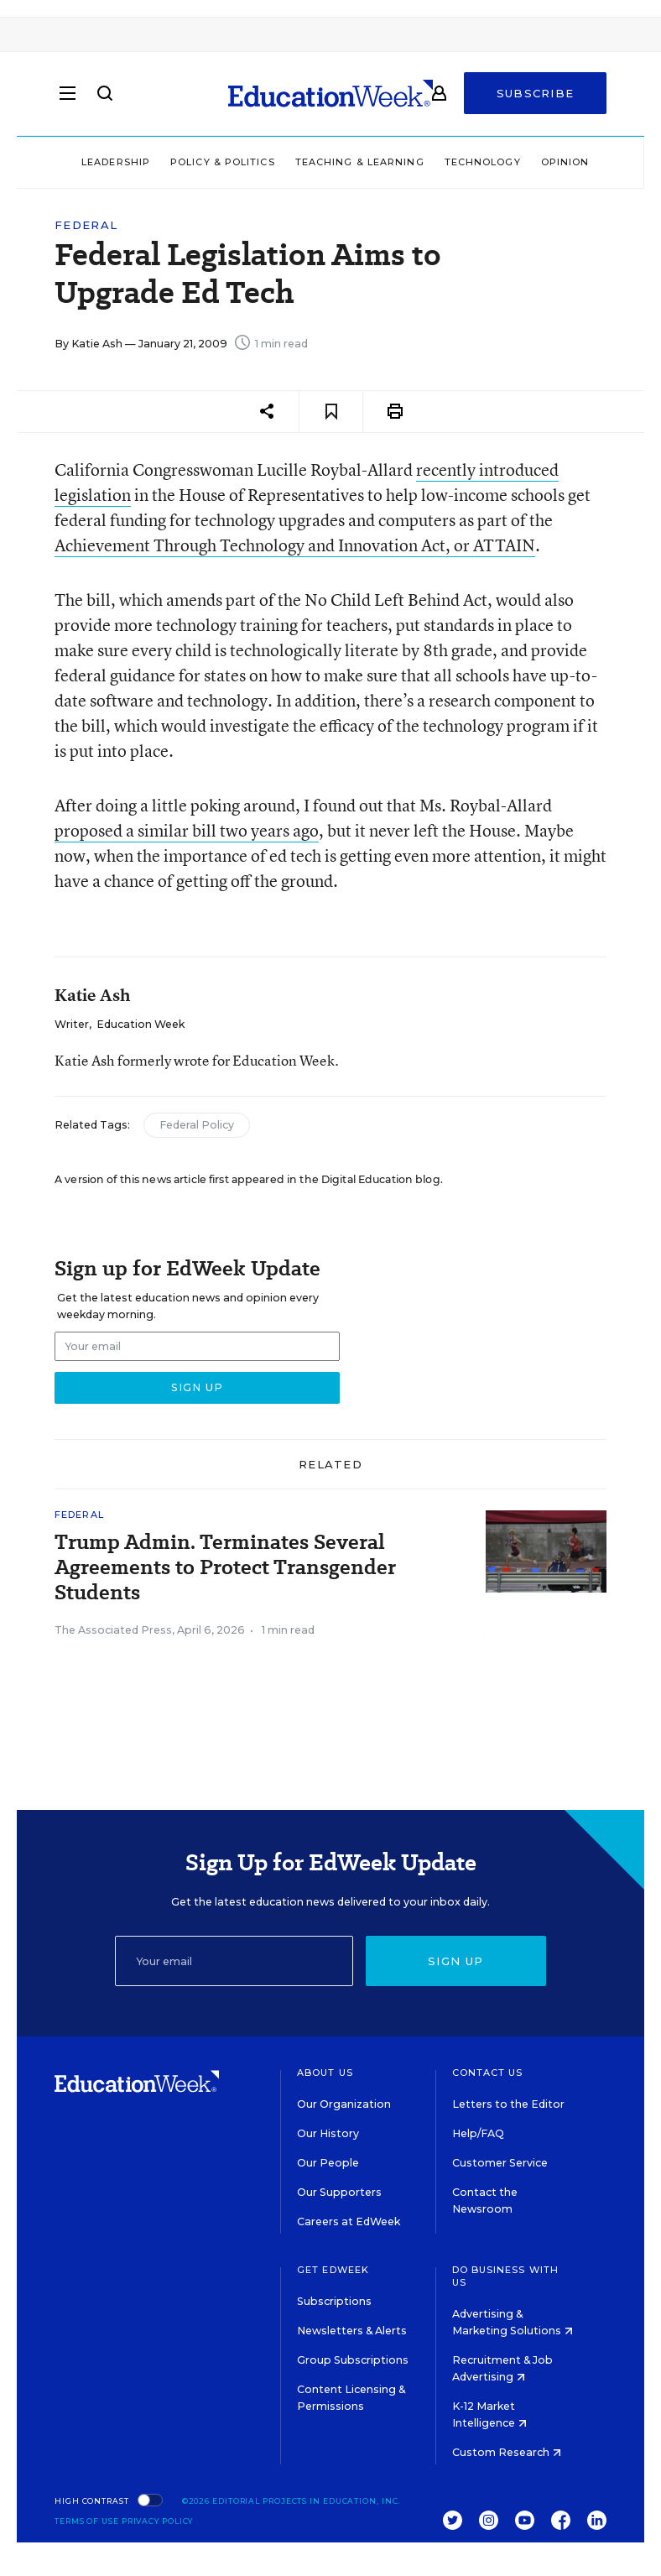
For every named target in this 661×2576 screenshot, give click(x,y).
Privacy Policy (158, 2521)
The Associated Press (113, 1630)
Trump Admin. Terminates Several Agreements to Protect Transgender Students (225, 1567)
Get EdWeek (333, 2270)
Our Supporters (339, 2192)
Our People (328, 2162)
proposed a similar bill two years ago (187, 830)
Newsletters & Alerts (352, 2330)
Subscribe (536, 94)
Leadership (115, 162)
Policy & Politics (222, 162)
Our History (328, 2133)
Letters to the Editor (508, 2104)
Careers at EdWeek (348, 2221)
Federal (86, 225)
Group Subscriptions (353, 2360)
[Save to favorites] (330, 411)
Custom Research (506, 2452)
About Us (325, 2072)
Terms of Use (87, 2521)
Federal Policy (196, 1125)
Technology (483, 162)
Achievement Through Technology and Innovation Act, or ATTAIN (295, 545)
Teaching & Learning (359, 162)
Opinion (565, 162)
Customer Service (500, 2162)
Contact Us (487, 2072)
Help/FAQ (478, 2133)
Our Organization (344, 2104)
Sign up (455, 1961)
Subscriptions (334, 2301)
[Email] (234, 1961)
